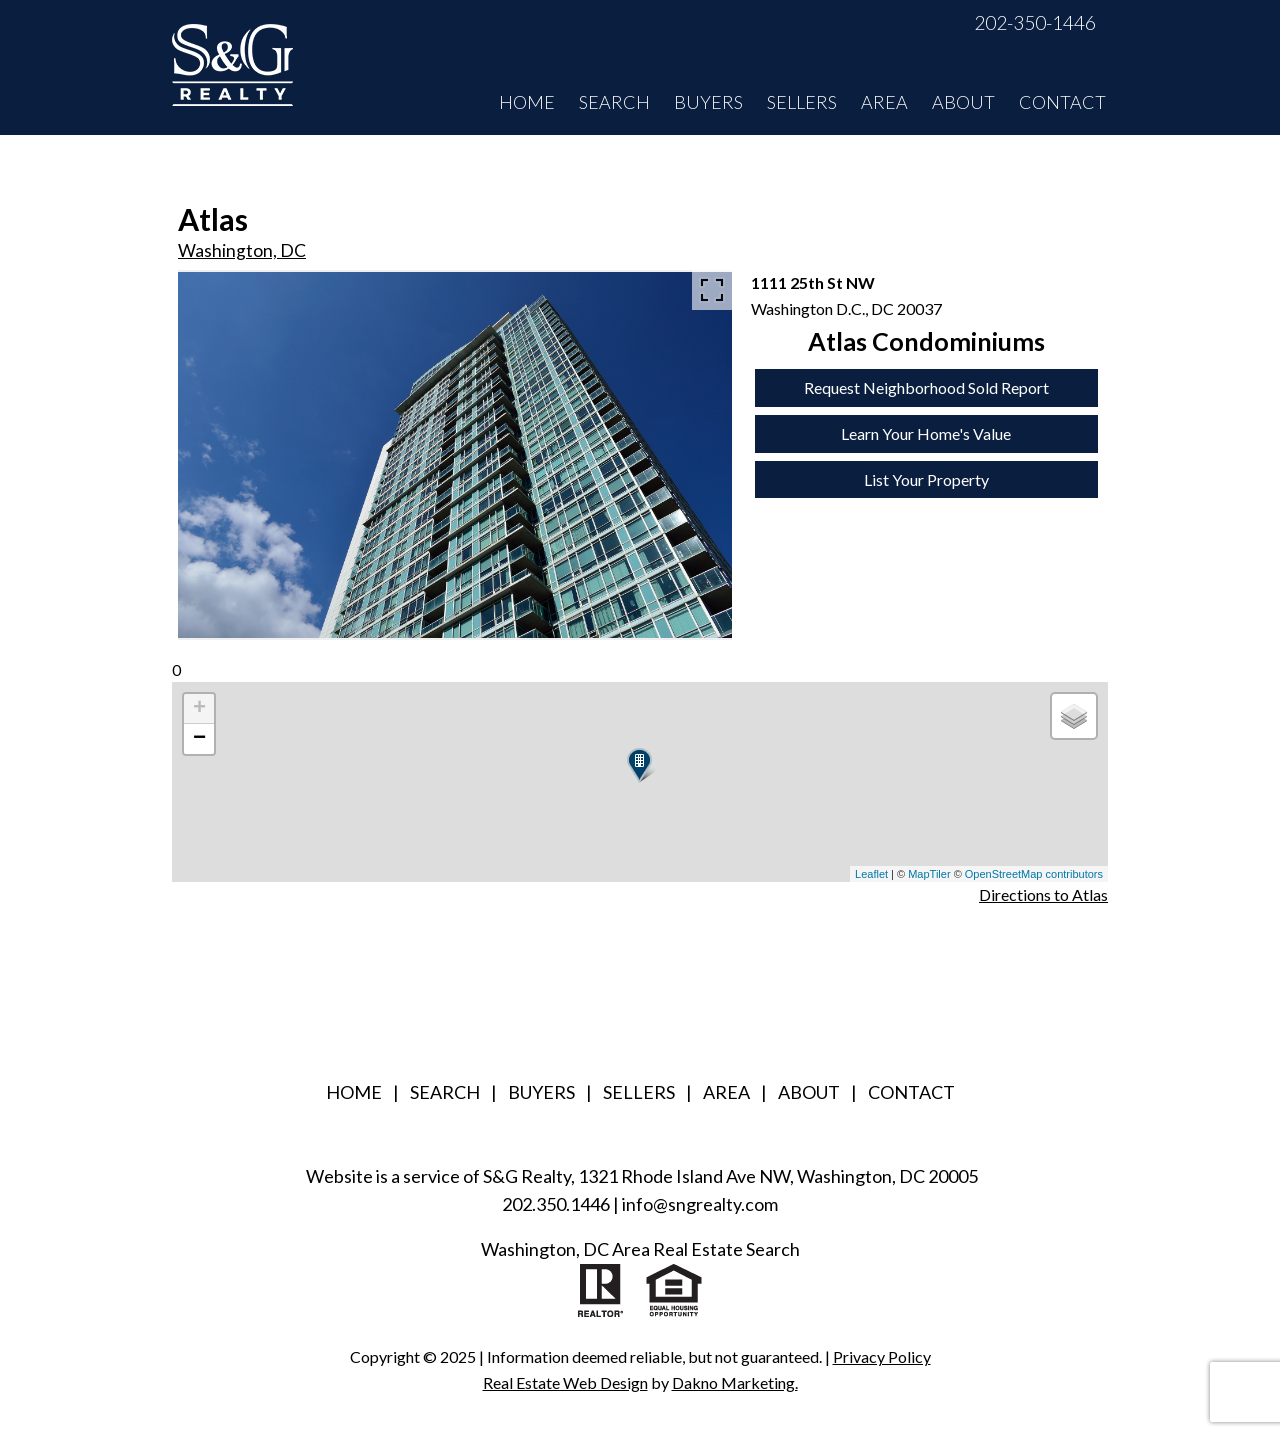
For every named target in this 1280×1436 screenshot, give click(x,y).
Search (614, 102)
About (963, 102)
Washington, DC (242, 250)
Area (884, 102)
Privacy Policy (882, 1356)
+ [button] (199, 709)
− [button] (199, 739)
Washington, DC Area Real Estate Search (640, 1249)
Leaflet (871, 874)
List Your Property (926, 479)
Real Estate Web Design (565, 1382)
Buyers (708, 102)
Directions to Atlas (1043, 894)
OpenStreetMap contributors (1034, 874)
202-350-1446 (1035, 22)
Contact (1062, 102)
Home (527, 102)
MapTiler (929, 874)
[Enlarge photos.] (712, 290)
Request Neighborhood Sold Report (926, 387)
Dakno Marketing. (735, 1382)
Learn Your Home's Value (926, 433)
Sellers (802, 102)
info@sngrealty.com (700, 1204)
